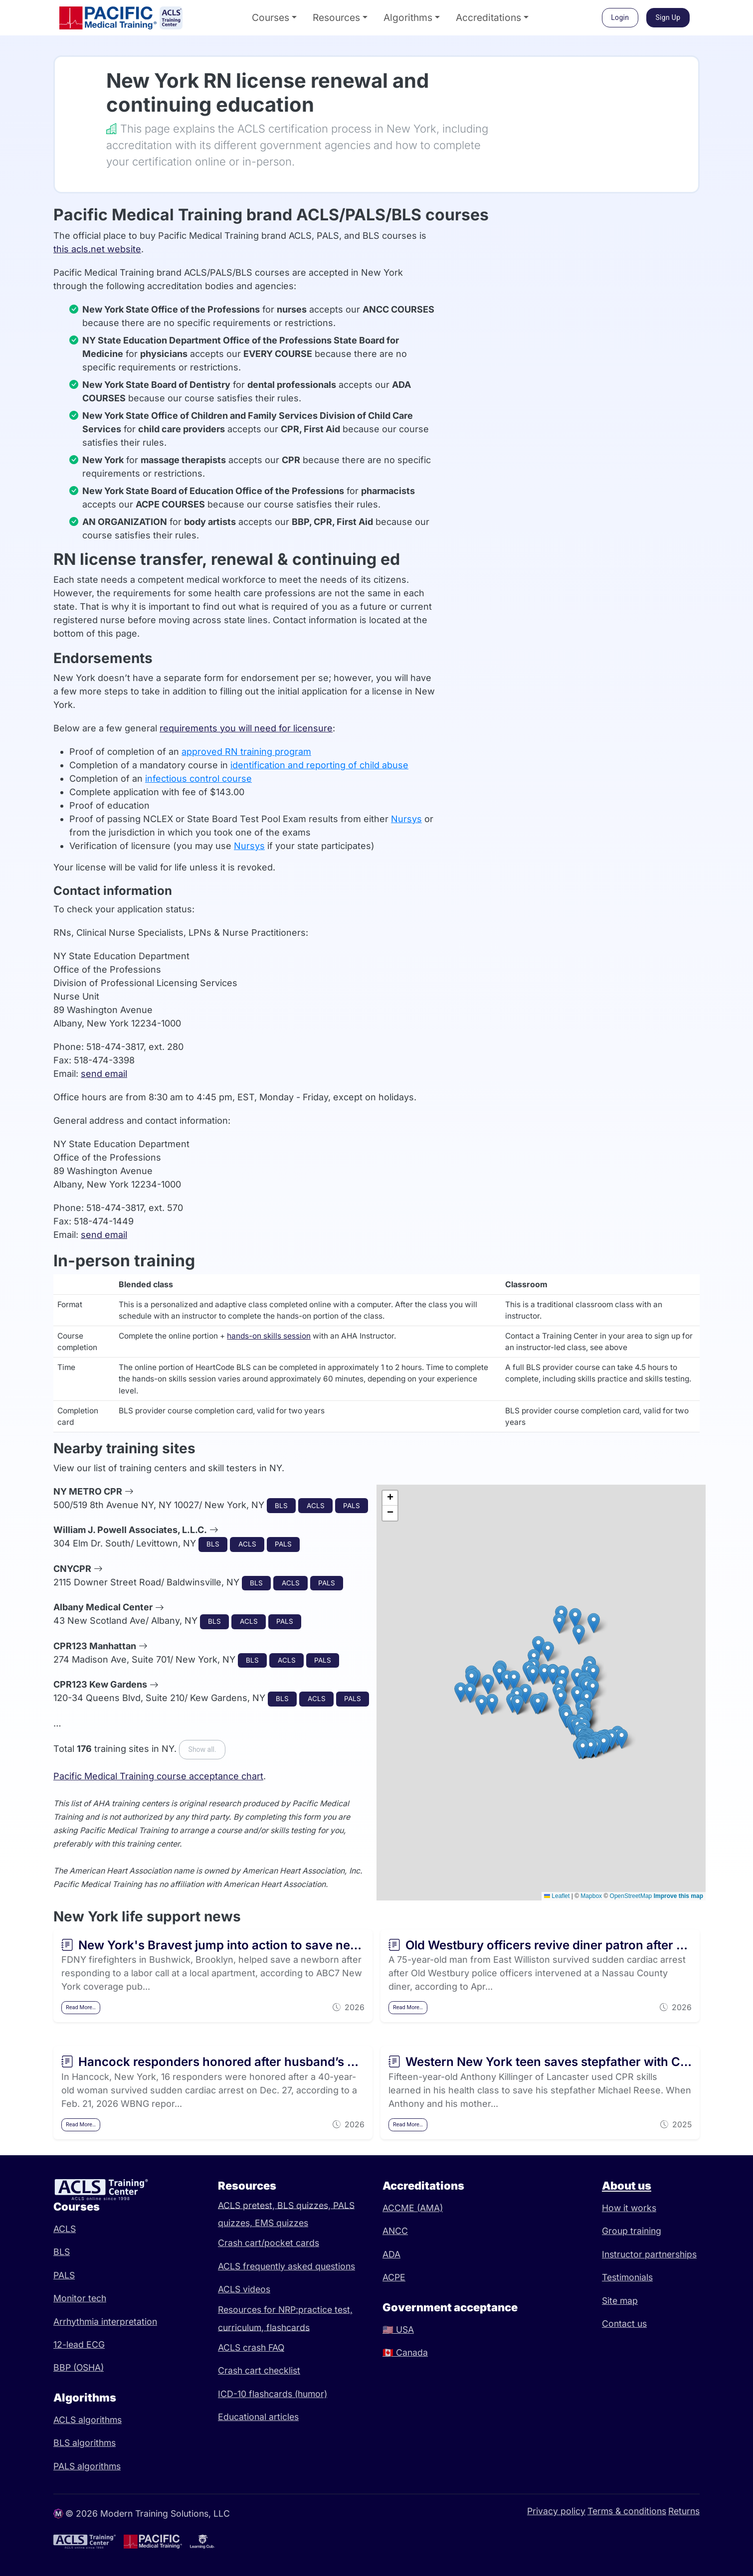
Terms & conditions (626, 2511)
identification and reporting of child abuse (319, 765)
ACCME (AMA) (412, 2208)
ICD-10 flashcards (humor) (272, 2394)
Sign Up (668, 17)
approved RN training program (246, 751)
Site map (620, 2300)
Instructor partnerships (649, 2254)
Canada (405, 2352)
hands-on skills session (269, 1336)
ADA (391, 2254)
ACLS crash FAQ (251, 2347)
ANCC (395, 2231)
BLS (61, 2251)
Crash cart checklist (259, 2370)
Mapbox (591, 1895)
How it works (629, 2208)
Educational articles (258, 2416)
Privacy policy (556, 2511)
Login (620, 17)
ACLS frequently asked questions (286, 2266)
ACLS (64, 2229)
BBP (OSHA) (78, 2367)
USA (398, 2329)
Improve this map (678, 1895)
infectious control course (198, 778)
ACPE (393, 2277)
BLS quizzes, (305, 2205)
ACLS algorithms (87, 2419)
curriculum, (242, 2327)
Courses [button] (270, 17)
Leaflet (556, 1895)
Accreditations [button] (488, 17)
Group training (631, 2231)
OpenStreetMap (631, 1895)
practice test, (325, 2309)
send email (104, 1073)
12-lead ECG (79, 2344)
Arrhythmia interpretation (105, 2321)
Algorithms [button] (407, 17)
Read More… (81, 2007)
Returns (684, 2511)
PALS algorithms (87, 2466)
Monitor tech (79, 2298)
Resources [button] (336, 17)
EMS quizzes (281, 2223)
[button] (582, 1749)
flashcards (288, 2327)
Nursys (406, 819)
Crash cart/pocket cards (268, 2242)
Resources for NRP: (258, 2309)
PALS (64, 2275)
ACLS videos (244, 2289)
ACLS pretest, (247, 2205)
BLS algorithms (84, 2442)
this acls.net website (97, 249)
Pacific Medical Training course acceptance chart (158, 1776)
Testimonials (627, 2277)
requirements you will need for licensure (246, 728)
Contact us (624, 2323)
